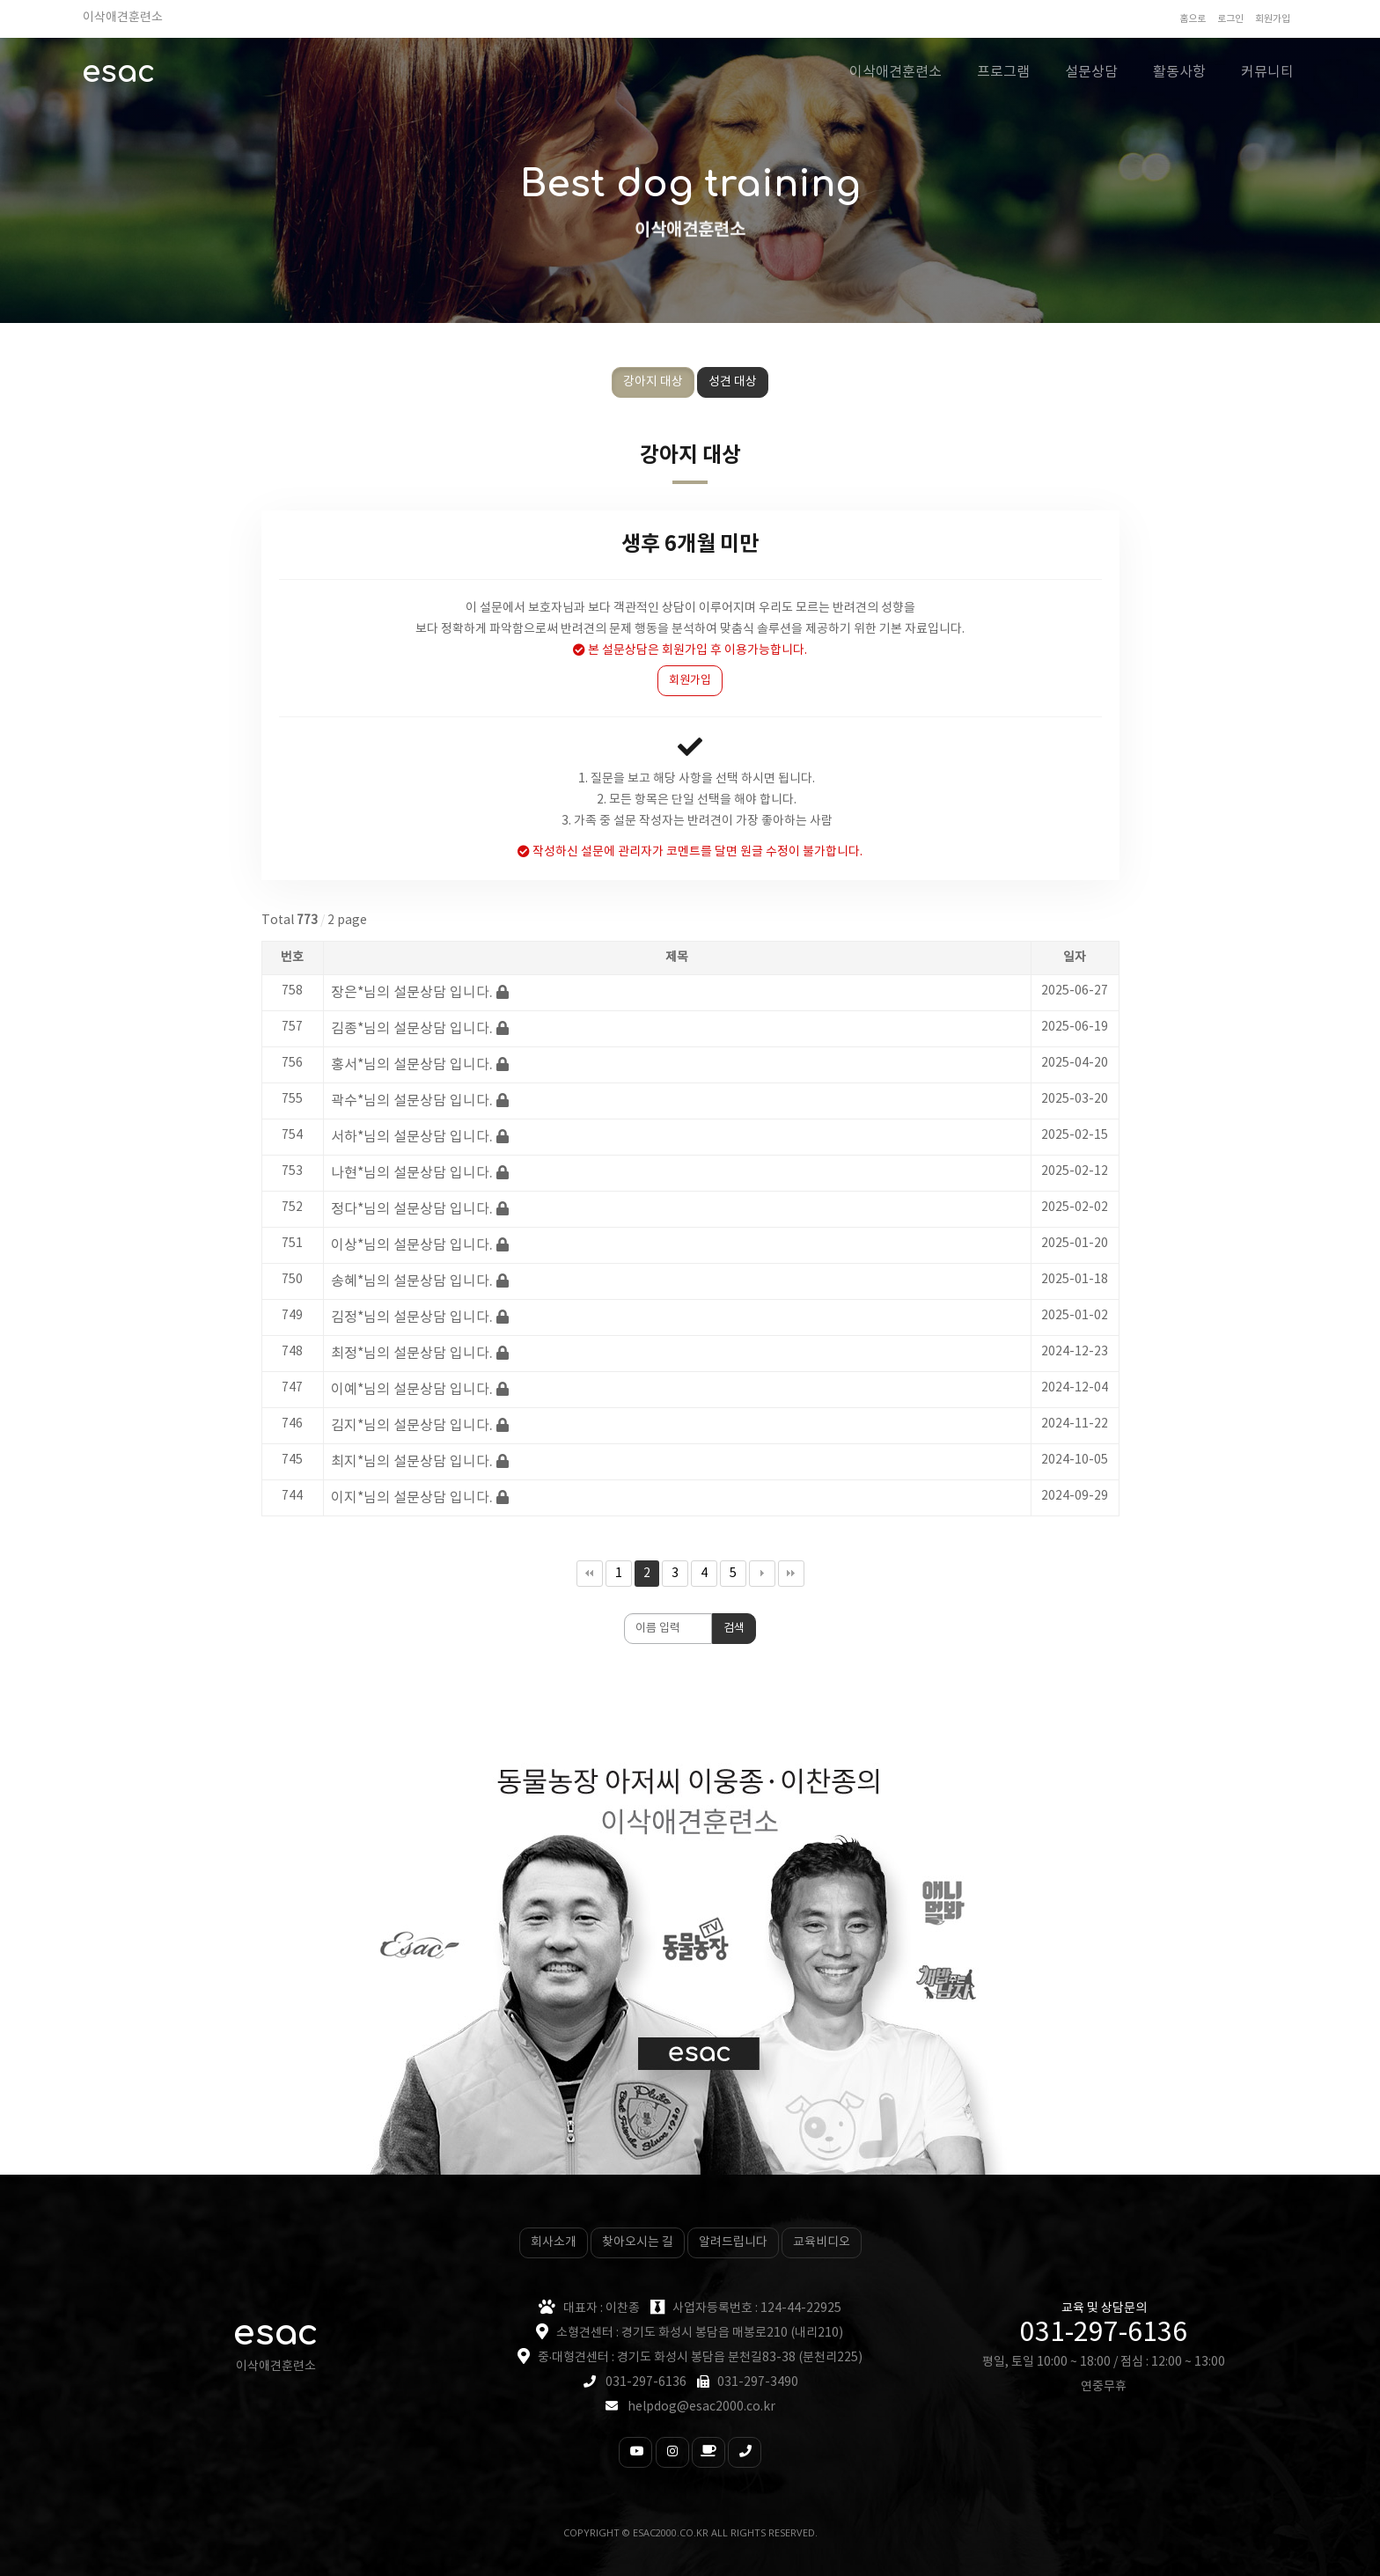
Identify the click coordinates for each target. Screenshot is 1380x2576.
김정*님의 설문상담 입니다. (412, 1317)
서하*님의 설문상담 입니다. (412, 1137)
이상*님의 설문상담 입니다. (412, 1245)
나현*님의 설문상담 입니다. (412, 1173)
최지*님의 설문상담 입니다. (412, 1462)
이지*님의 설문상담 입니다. (412, 1498)
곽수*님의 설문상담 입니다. (412, 1101)
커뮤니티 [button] (1267, 72)
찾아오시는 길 (637, 2242)
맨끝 (791, 1573)
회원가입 (1272, 19)
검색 (734, 1628)
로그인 (1230, 19)
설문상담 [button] (1091, 72)
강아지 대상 (653, 382)
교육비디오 (821, 2242)
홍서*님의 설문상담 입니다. (412, 1065)
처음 (589, 1573)
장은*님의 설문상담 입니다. (412, 993)
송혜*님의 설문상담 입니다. (412, 1281)
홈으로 (1192, 19)
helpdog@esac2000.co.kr (701, 2407)
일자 (1074, 957)
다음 (762, 1573)
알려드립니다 (733, 2242)
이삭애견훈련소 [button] (895, 72)
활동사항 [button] (1179, 72)
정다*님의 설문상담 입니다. (412, 1209)
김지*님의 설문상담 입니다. (412, 1426)
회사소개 (553, 2242)
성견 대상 (732, 382)
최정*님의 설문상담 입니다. (412, 1353)
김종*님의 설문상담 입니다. (412, 1029)
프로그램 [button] (1003, 72)
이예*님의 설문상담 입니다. (412, 1390)
